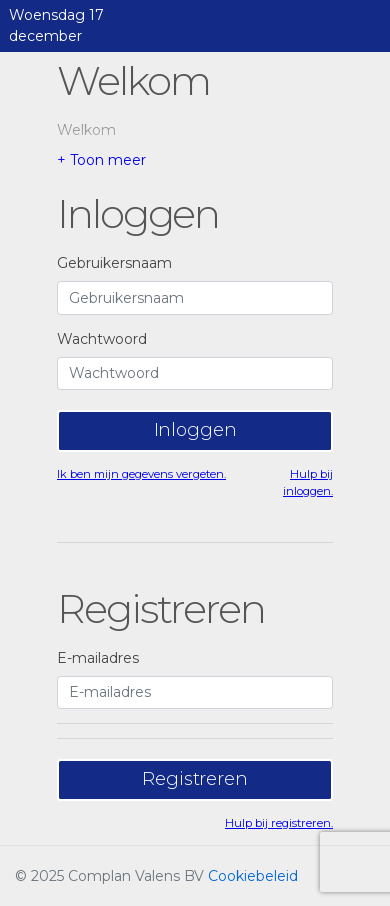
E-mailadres (98, 658)
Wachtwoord (102, 339)
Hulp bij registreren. (279, 823)
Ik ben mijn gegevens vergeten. (141, 474)
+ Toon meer (101, 160)
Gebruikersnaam (114, 263)
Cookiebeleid (253, 876)
